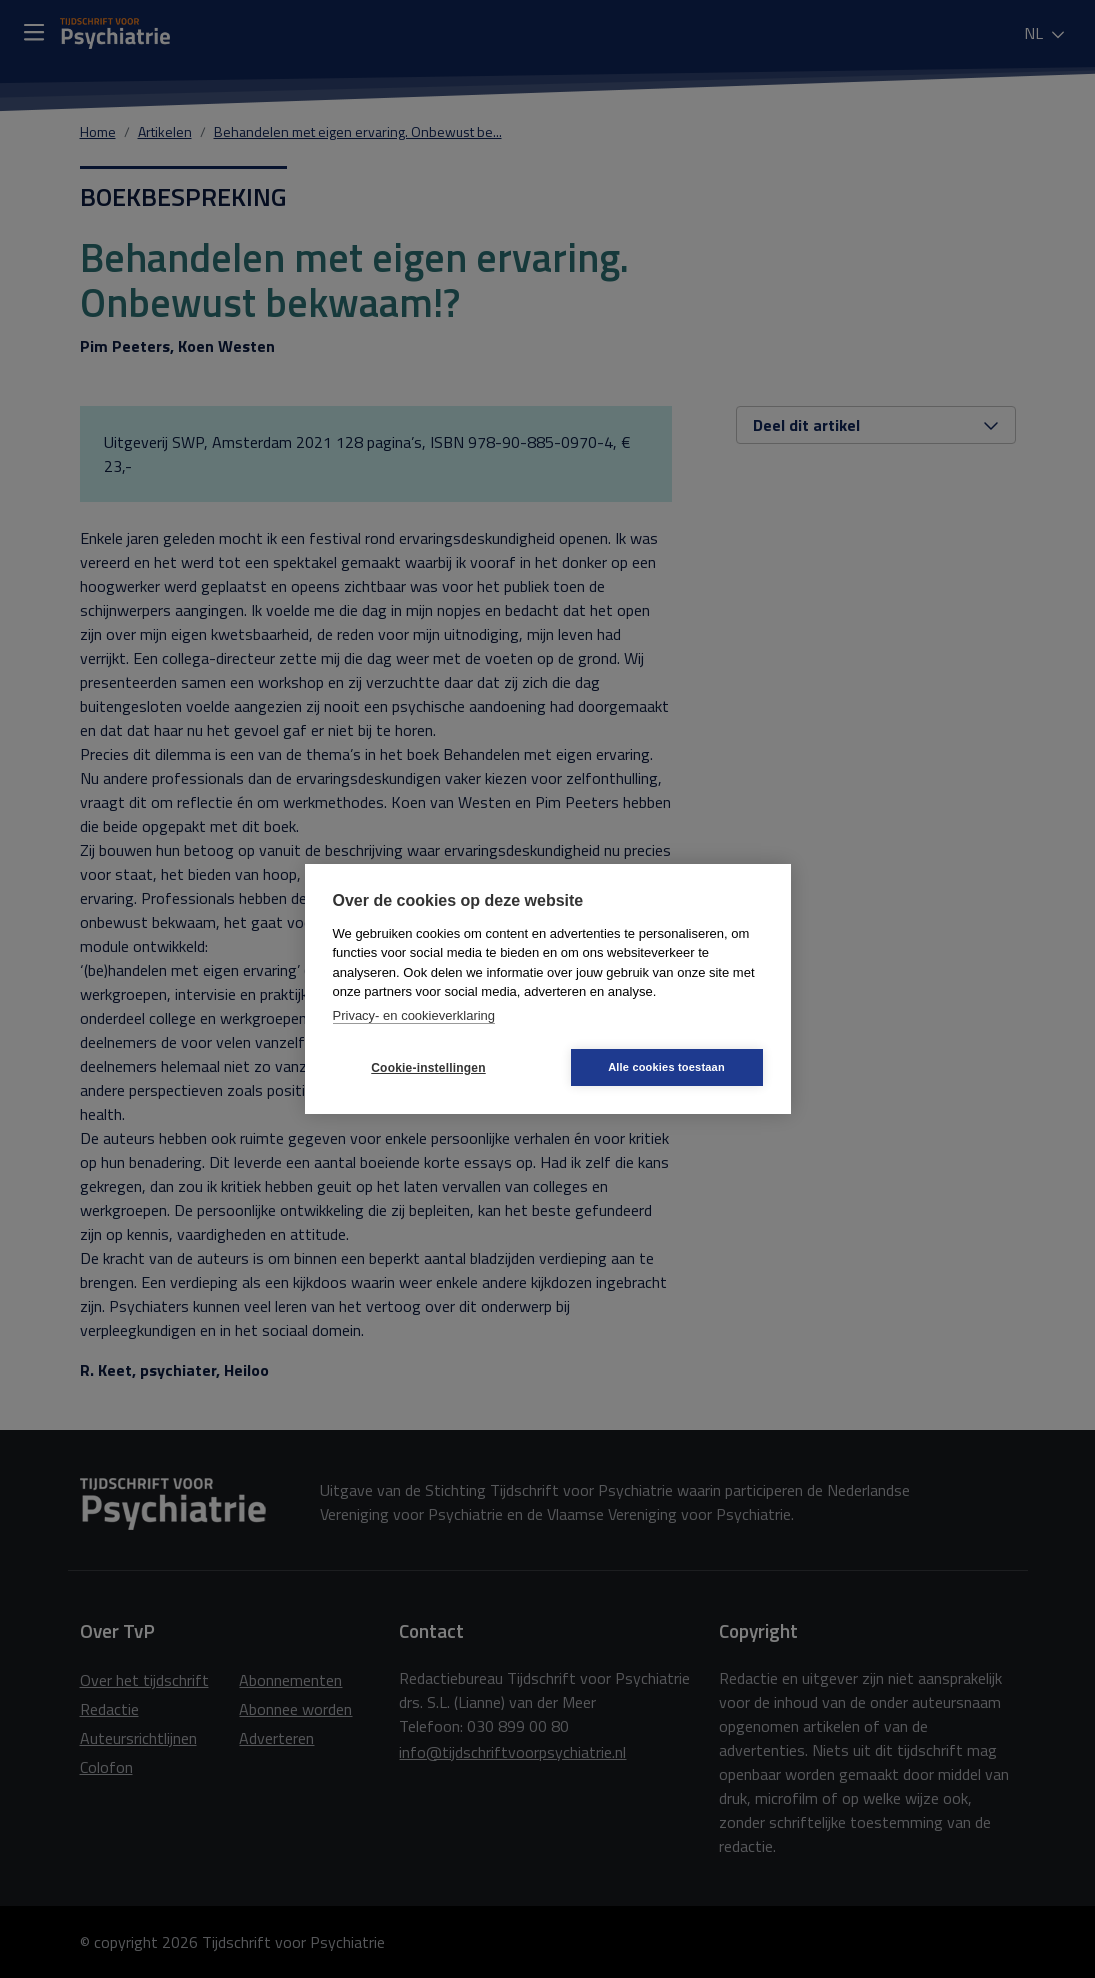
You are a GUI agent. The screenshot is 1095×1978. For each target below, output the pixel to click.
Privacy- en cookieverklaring (414, 1015)
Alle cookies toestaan (666, 1067)
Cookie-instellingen (428, 1068)
